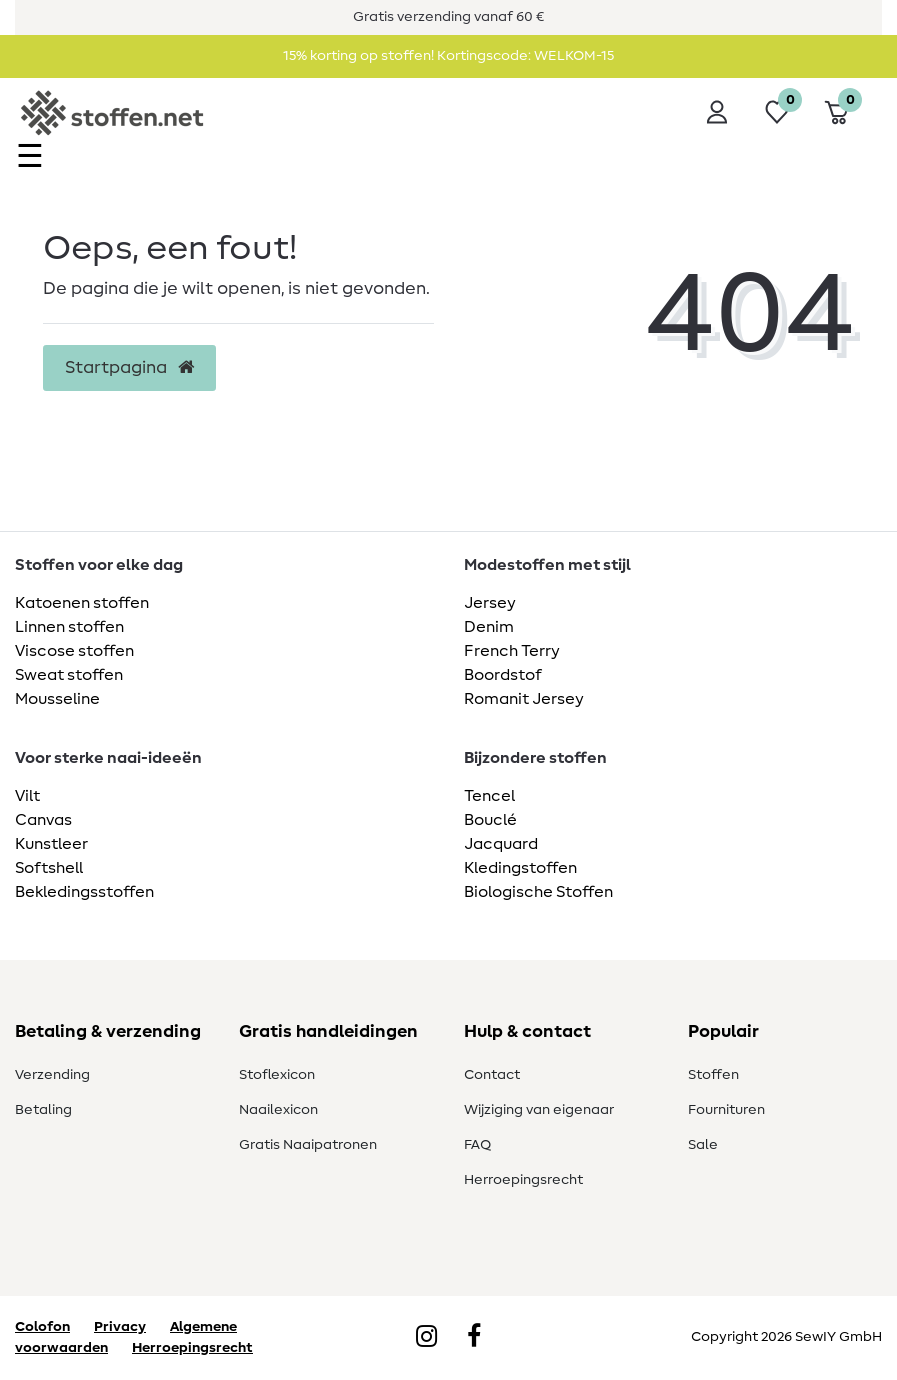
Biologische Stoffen (538, 892)
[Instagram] (426, 1338)
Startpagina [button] (129, 368)
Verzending (52, 1075)
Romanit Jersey (524, 699)
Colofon (42, 1327)
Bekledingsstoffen (84, 892)
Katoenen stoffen (82, 603)
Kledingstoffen (520, 868)
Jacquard (501, 844)
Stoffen (713, 1075)
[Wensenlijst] (777, 112)
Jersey (490, 603)
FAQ (477, 1145)
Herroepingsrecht (523, 1180)
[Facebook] (474, 1338)
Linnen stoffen (69, 627)
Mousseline (57, 699)
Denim (489, 627)
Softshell (49, 868)
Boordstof (503, 675)
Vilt (27, 796)
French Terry (512, 651)
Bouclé (490, 820)
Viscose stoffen (74, 651)
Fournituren (726, 1110)
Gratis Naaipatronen (308, 1145)
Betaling (43, 1110)
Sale (703, 1145)
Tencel (489, 796)
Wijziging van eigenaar (539, 1110)
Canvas (43, 820)
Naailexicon (278, 1110)
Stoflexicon (277, 1075)
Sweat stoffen (69, 675)
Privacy (120, 1327)
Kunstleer (51, 844)
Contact (492, 1075)
